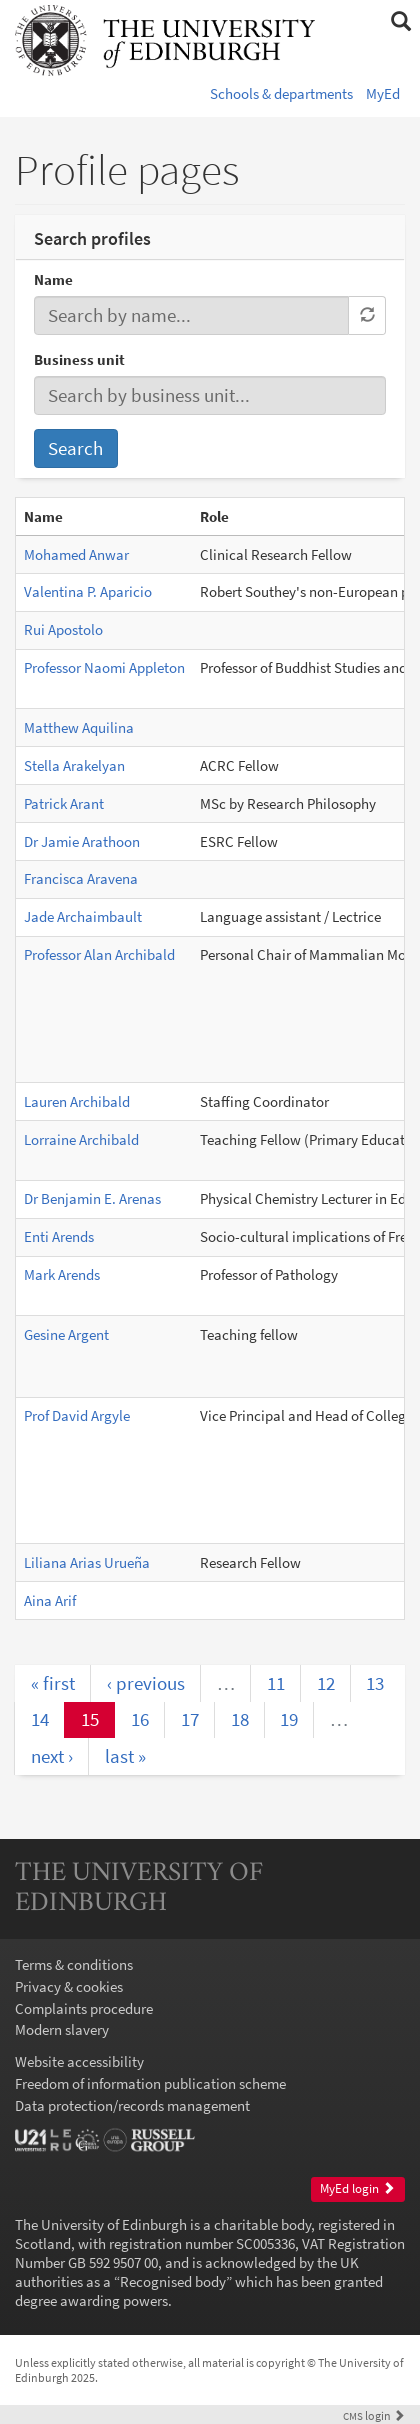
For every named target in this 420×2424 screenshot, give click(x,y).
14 (40, 1719)
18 (240, 1719)
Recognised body (173, 2281)
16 (140, 1719)
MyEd (383, 93)
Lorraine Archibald (81, 1139)
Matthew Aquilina (79, 727)
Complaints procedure (84, 2008)
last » (125, 1756)
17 (190, 1719)
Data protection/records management (132, 2105)
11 (276, 1683)
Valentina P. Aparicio (88, 591)
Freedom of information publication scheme (150, 2083)
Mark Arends (62, 1274)
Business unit (79, 359)
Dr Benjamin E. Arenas (92, 1198)
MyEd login (357, 2188)
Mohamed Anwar (76, 554)
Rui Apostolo (63, 629)
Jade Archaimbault (83, 916)
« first (53, 1683)
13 (375, 1683)
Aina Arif (50, 1600)
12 (326, 1683)
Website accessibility (79, 2061)
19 (289, 1719)
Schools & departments (281, 93)
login (374, 2415)
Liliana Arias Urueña (87, 1562)
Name (53, 279)
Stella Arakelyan (74, 765)
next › (52, 1756)
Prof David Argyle (77, 1415)
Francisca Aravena (81, 878)
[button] (400, 22)
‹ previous (146, 1683)
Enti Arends (59, 1236)
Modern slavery (62, 2029)
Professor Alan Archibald (99, 954)
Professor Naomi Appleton (104, 667)
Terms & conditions (74, 1964)
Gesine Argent (66, 1334)
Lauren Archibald (77, 1101)
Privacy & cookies (69, 1986)
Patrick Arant (64, 803)
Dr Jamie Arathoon (82, 841)
